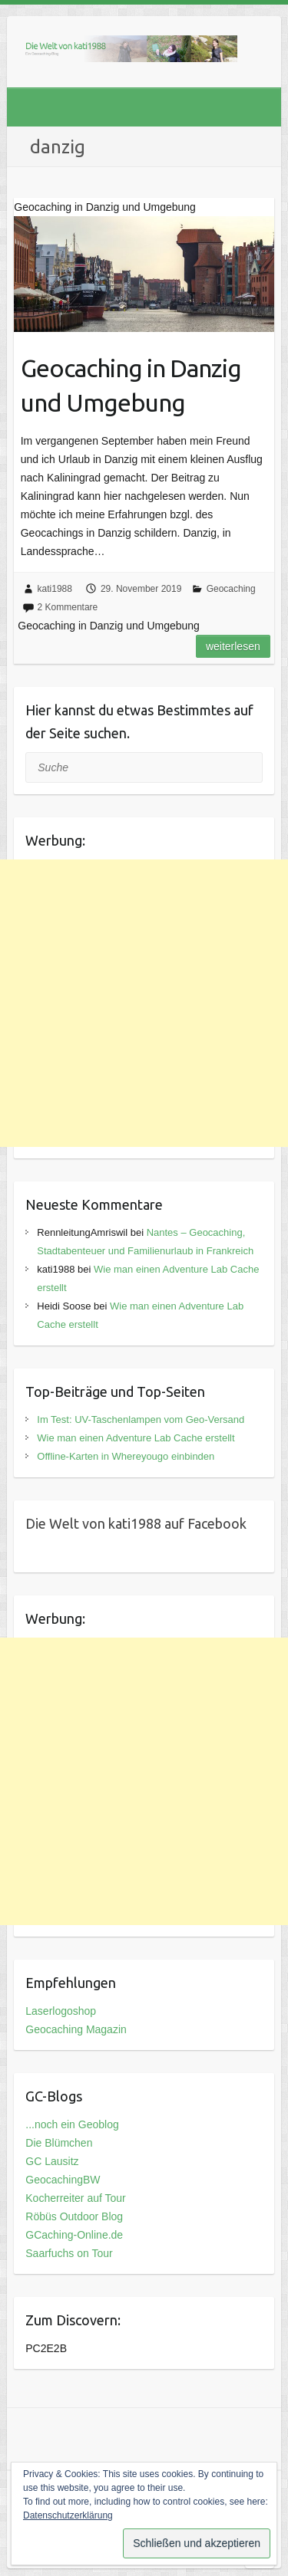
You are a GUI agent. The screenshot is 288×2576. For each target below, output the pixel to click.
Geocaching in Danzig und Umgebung (131, 385)
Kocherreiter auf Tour (75, 2198)
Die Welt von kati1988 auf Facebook (136, 1523)
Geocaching (231, 588)
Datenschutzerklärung (68, 2515)
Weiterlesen (233, 646)
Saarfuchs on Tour (68, 2253)
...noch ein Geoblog (71, 2124)
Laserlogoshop (60, 2011)
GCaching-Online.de (74, 2235)
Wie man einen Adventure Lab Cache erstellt (135, 1438)
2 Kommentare (68, 607)
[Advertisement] (144, 1003)
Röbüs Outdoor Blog (74, 2216)
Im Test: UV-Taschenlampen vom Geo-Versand (140, 1419)
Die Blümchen (58, 2143)
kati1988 (55, 588)
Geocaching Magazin (76, 2029)
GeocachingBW (62, 2180)
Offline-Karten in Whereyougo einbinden (125, 1456)
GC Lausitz (51, 2161)
